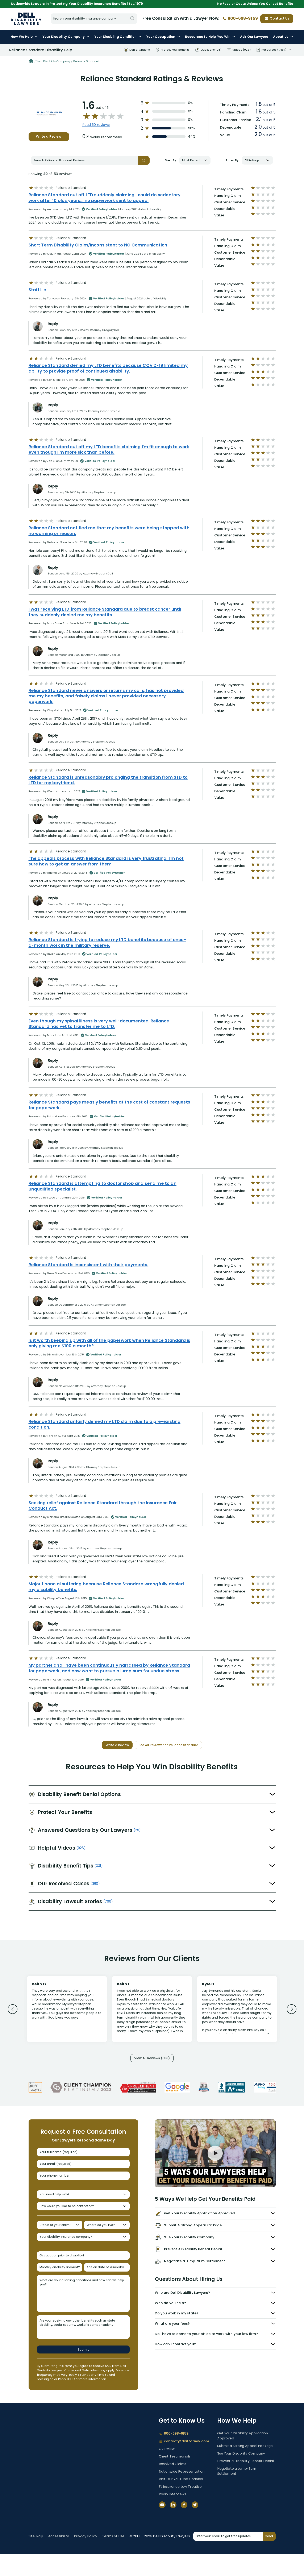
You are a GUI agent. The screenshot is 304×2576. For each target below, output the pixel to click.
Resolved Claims (172, 2485)
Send (269, 2558)
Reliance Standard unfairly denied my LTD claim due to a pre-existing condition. (105, 1426)
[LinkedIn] (173, 2526)
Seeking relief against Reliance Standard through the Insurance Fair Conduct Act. (103, 1507)
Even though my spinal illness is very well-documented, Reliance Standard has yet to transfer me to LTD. (99, 1025)
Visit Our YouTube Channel (181, 2500)
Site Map (36, 2558)
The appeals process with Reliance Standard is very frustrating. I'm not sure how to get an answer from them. (106, 863)
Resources (210, 36)
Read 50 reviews (96, 124)
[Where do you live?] (107, 2240)
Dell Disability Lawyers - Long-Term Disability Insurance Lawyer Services (26, 18)
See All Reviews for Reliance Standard (173, 1747)
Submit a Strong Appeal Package (245, 2467)
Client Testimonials (175, 2478)
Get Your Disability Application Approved (242, 2458)
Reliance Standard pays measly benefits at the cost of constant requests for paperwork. (109, 1107)
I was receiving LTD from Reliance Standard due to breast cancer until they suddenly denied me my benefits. (105, 613)
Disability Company (65, 36)
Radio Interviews (172, 2516)
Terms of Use (113, 2558)
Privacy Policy (85, 2558)
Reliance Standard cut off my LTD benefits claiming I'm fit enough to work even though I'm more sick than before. (109, 451)
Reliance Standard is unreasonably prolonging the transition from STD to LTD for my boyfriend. (108, 782)
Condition (117, 36)
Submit (83, 2370)
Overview (167, 2470)
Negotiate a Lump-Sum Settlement (236, 2493)
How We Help (24, 36)
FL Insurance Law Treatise (180, 2508)
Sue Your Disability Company (241, 2475)
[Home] (31, 61)
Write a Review (48, 136)
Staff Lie (37, 292)
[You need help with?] (83, 2206)
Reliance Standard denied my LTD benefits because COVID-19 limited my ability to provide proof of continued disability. (108, 370)
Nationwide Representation (182, 2493)
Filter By (232, 161)
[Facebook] (184, 2526)
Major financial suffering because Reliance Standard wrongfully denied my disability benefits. (106, 1588)
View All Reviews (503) (152, 2062)
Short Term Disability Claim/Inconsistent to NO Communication (98, 247)
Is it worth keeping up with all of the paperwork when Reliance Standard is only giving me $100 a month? (109, 1345)
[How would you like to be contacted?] (83, 2219)
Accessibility (58, 2558)
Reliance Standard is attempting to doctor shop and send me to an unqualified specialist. (102, 1188)
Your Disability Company (53, 61)
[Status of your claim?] (60, 2240)
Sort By (170, 161)
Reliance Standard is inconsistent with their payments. (89, 1266)
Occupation (163, 36)
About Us (283, 36)
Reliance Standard (86, 61)
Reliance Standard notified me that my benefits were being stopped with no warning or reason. (109, 532)
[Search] (132, 18)
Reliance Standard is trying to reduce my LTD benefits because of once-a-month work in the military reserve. (107, 944)
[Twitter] (195, 2526)
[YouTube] (162, 2526)
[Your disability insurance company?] (83, 2254)
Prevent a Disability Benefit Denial (245, 2482)
